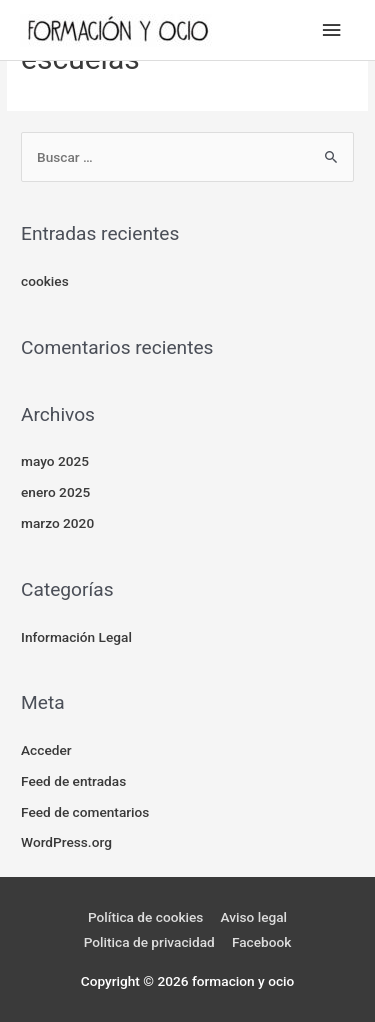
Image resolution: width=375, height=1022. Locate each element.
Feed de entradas (73, 781)
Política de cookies (145, 917)
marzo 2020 (57, 523)
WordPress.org (66, 842)
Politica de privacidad (149, 942)
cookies (45, 281)
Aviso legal (253, 917)
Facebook (261, 942)
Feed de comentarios (85, 812)
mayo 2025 (55, 461)
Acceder (46, 750)
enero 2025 (55, 492)
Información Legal (76, 637)
